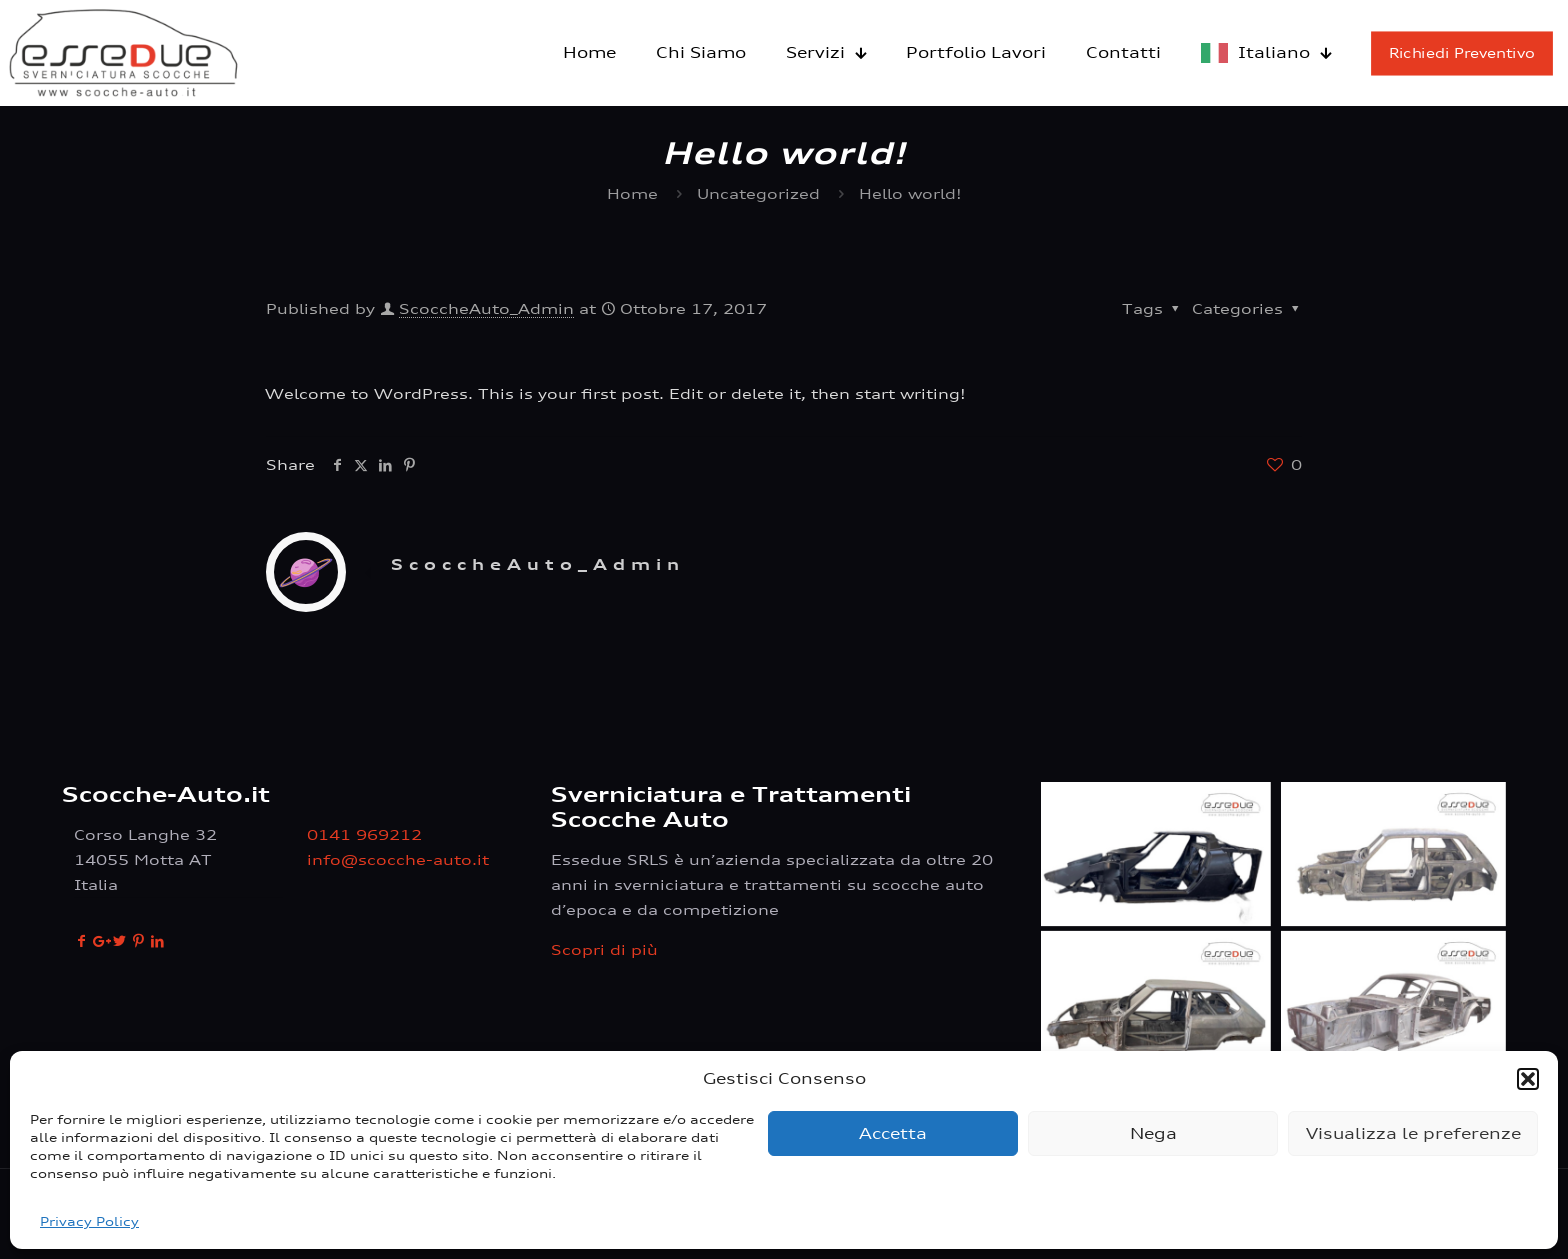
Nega (1153, 1133)
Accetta (893, 1133)
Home (632, 193)
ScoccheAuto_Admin (486, 308)
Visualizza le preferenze (1413, 1133)
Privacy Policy (89, 1221)
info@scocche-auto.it (398, 859)
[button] (1528, 1079)
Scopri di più (604, 949)
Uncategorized (758, 193)
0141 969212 (364, 834)
